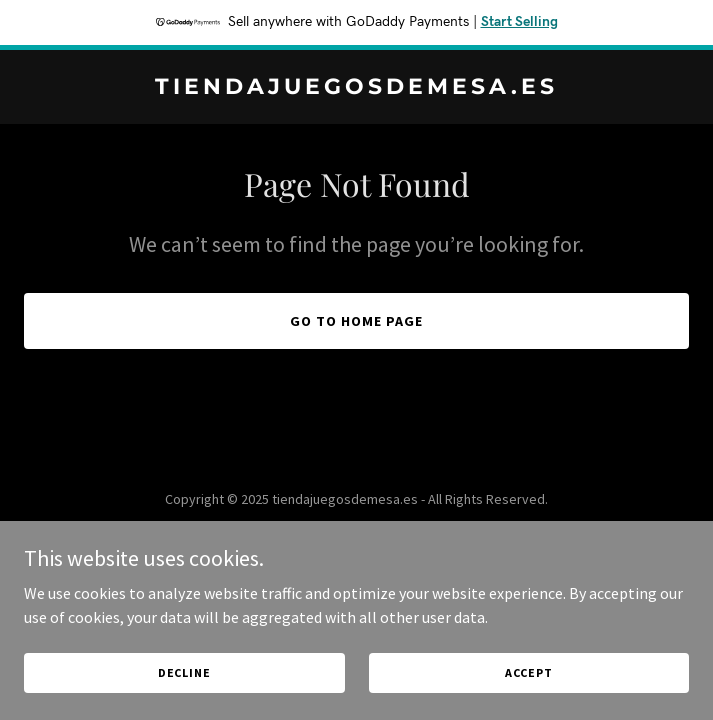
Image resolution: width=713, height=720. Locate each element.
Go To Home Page (356, 321)
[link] (356, 88)
